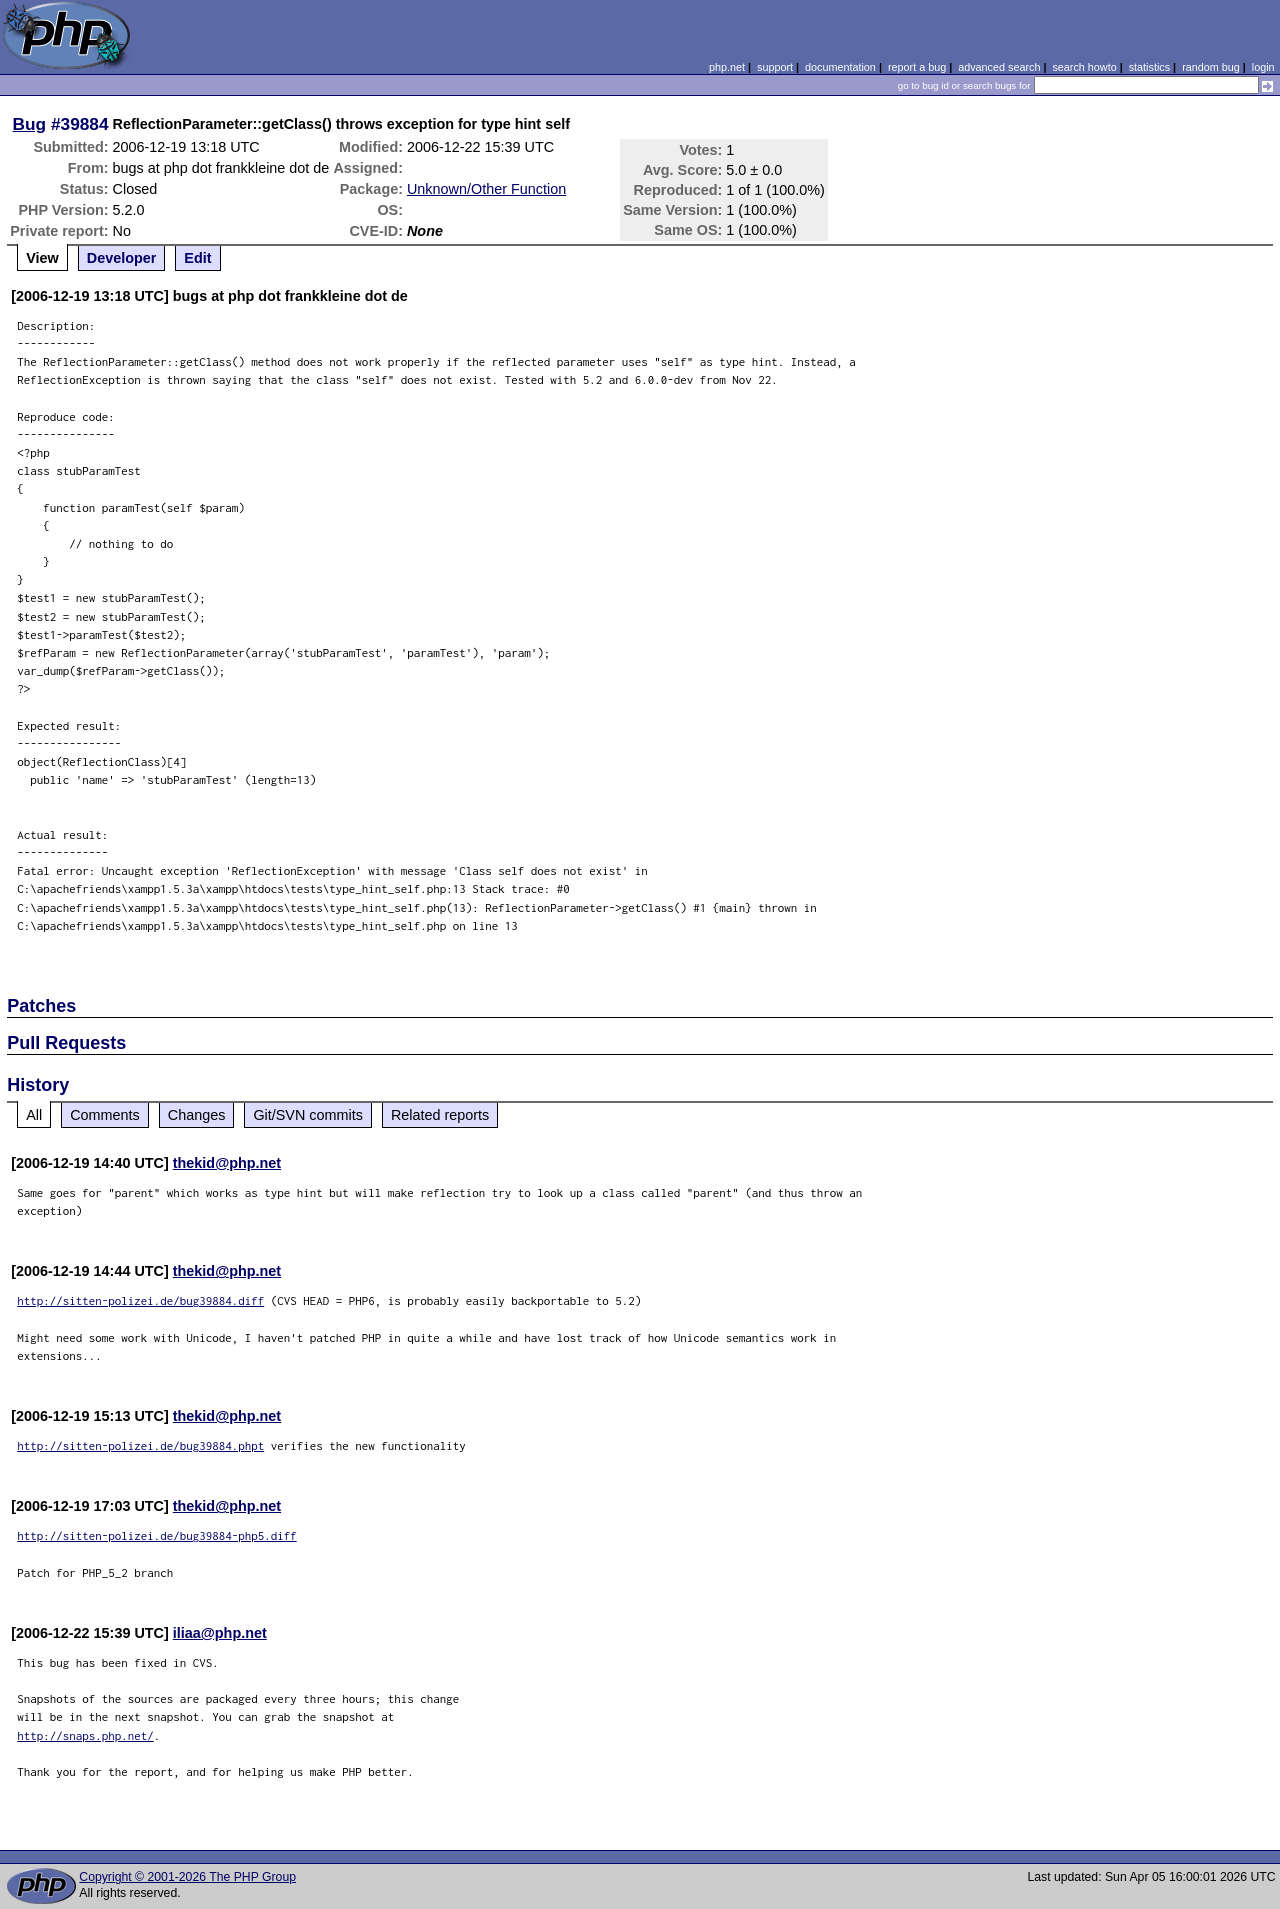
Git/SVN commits (308, 1115)
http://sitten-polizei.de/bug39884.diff (140, 1300)
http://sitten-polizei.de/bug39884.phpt (140, 1445)
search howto (1084, 67)
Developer (122, 258)
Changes (197, 1115)
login (1263, 67)
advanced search (999, 67)
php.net (727, 67)
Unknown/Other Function (486, 189)
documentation (840, 67)
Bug (30, 124)
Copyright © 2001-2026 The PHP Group (187, 1877)
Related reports (440, 1115)
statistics (1149, 67)
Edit (197, 258)
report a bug (917, 67)
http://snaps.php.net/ (85, 1735)
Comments (105, 1115)
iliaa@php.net (220, 1633)
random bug (1211, 67)
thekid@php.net (227, 1163)
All (34, 1115)
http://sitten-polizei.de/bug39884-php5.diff (157, 1535)
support (775, 67)
